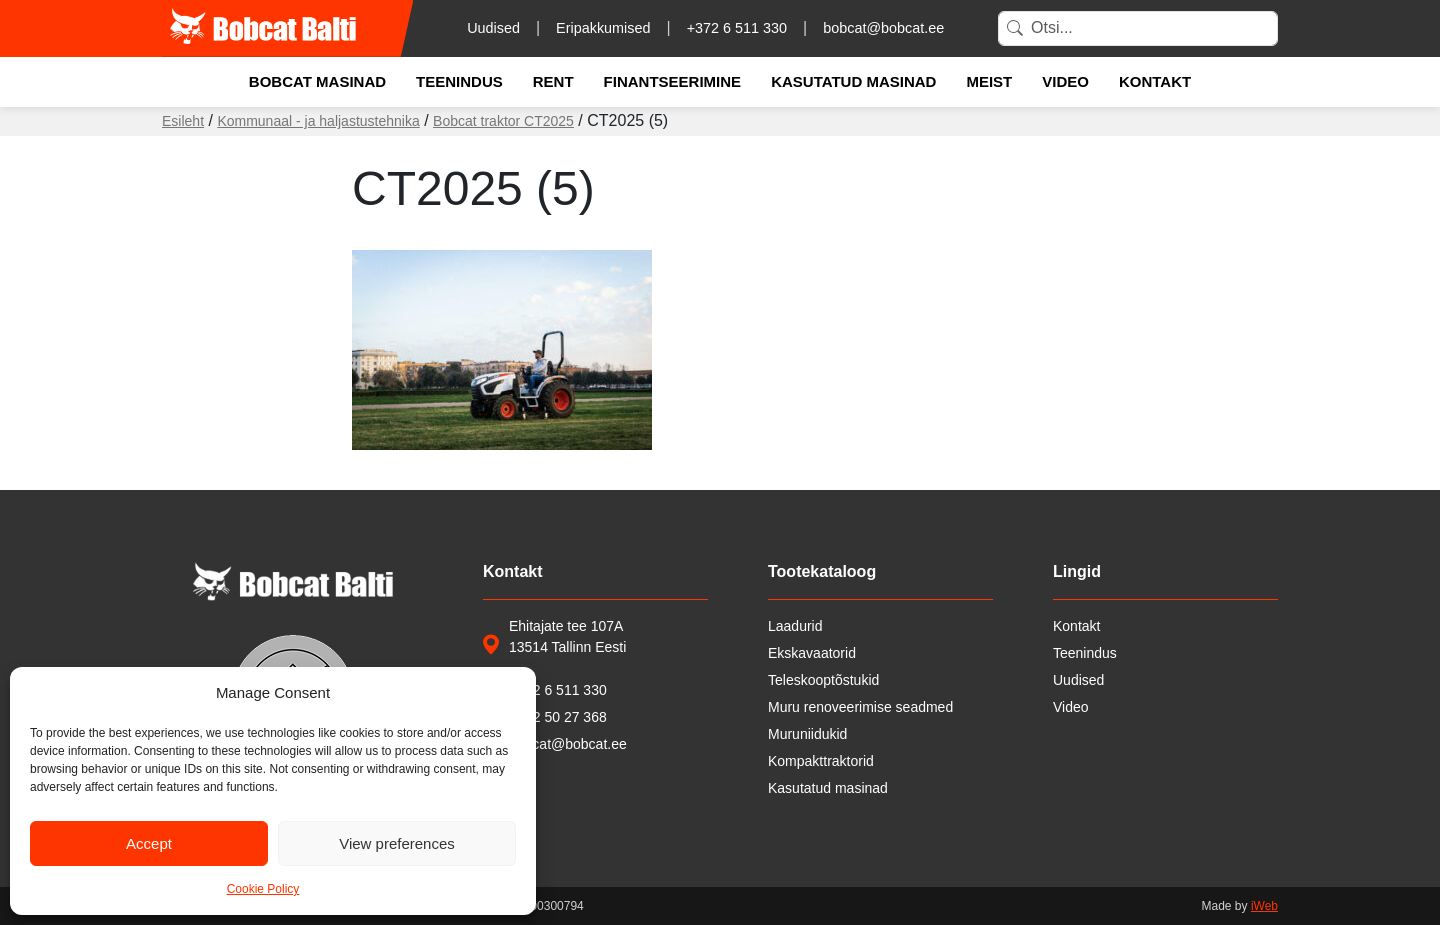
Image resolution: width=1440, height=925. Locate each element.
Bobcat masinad (317, 81)
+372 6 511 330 (737, 28)
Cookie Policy (263, 889)
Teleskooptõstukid (823, 680)
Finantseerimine (673, 81)
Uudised (493, 28)
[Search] (1138, 28)
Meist (989, 81)
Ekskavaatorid (812, 653)
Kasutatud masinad (853, 81)
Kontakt (1155, 81)
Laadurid (795, 626)
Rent (553, 81)
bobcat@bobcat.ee (883, 28)
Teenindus (459, 81)
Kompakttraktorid (821, 761)
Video (1065, 81)
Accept (149, 843)
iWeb (1264, 906)
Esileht (183, 121)
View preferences (397, 843)
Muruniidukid (807, 734)
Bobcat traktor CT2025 (503, 121)
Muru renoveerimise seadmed (860, 707)
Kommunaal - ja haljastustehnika (318, 121)
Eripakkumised (603, 28)
